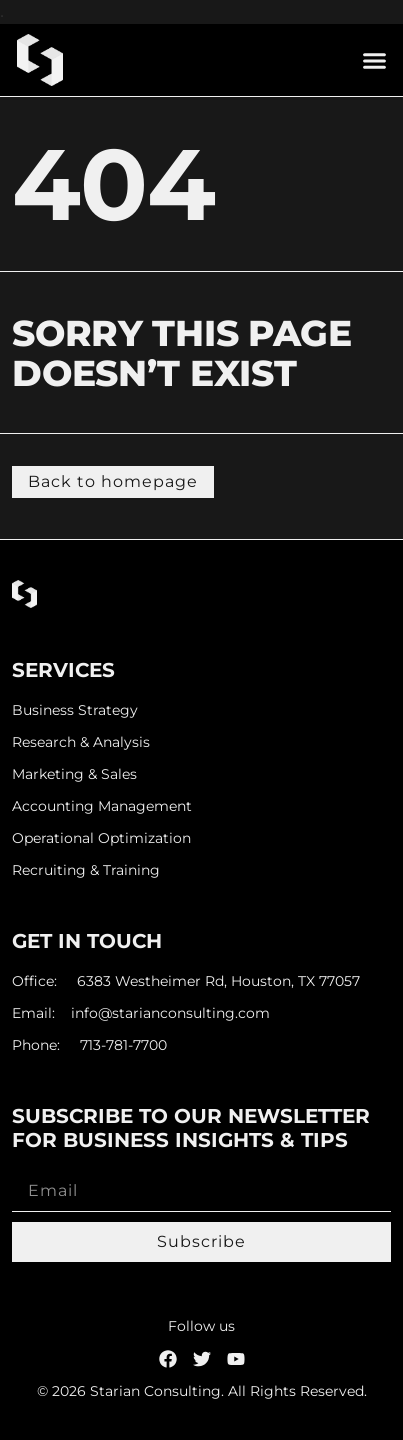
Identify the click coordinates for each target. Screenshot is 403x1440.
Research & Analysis (81, 742)
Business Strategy (75, 710)
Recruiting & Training (86, 870)
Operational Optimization (101, 838)
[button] (375, 60)
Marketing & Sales (74, 774)
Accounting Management (102, 806)
